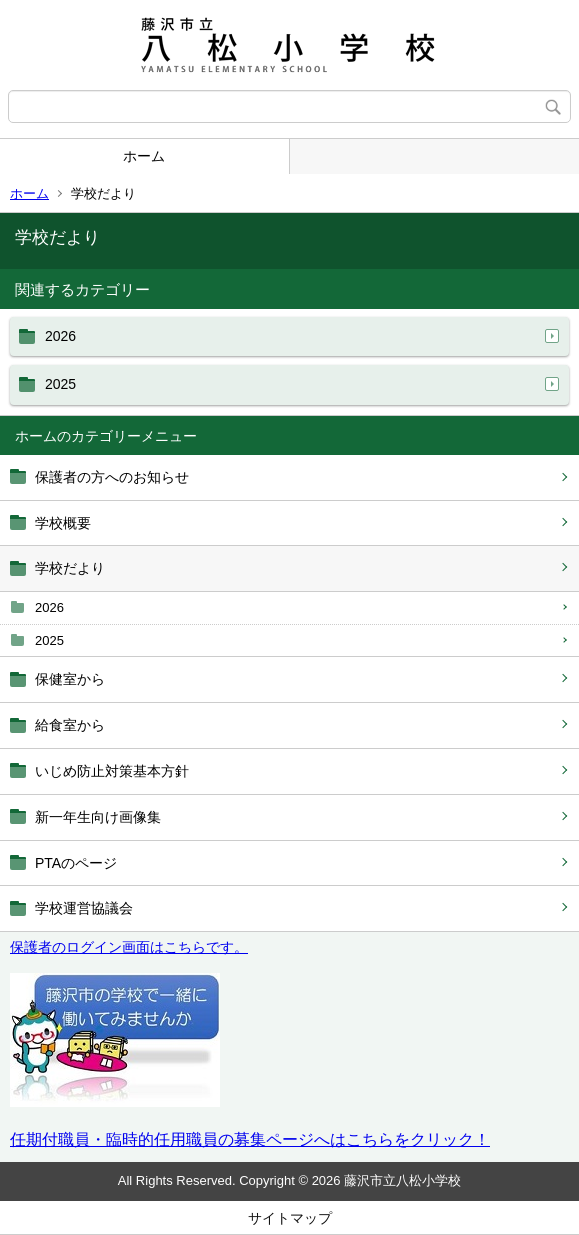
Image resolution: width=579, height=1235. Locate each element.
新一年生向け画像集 (98, 817)
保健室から (70, 679)
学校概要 (63, 523)
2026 (49, 607)
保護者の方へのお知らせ (112, 477)
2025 (49, 640)
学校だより (70, 568)
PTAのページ (76, 863)
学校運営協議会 (84, 908)
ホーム (144, 156)
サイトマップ (290, 1218)
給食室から (70, 725)
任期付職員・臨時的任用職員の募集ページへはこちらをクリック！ (250, 1139)
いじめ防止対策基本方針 (112, 771)
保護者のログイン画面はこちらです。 (129, 947)
